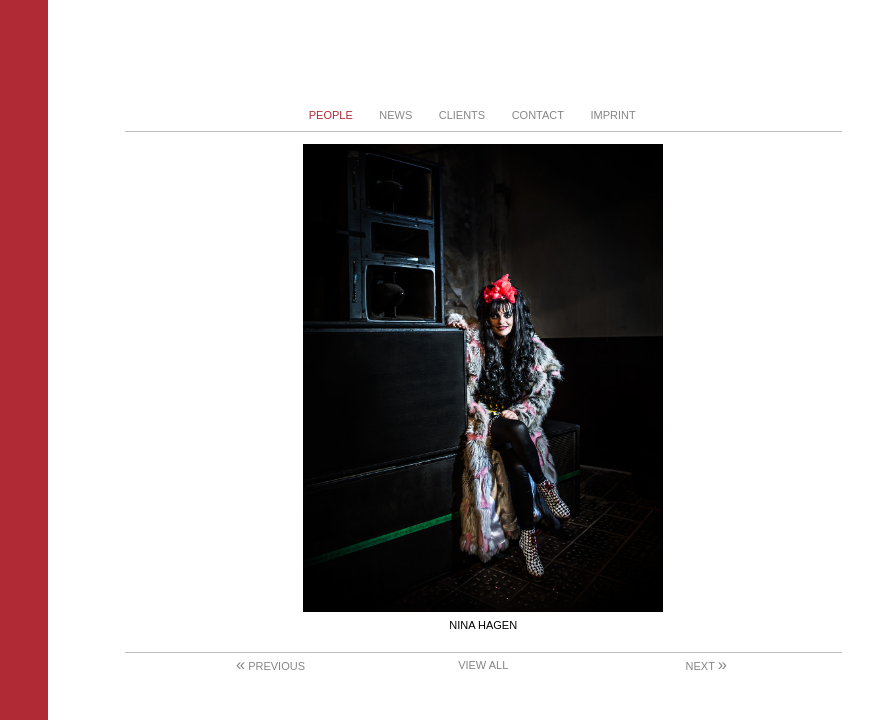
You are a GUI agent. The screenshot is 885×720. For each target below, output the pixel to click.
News (395, 115)
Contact (538, 115)
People (331, 115)
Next (706, 666)
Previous (270, 666)
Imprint (612, 115)
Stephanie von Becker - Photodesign (483, 52)
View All (483, 665)
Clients (462, 115)
